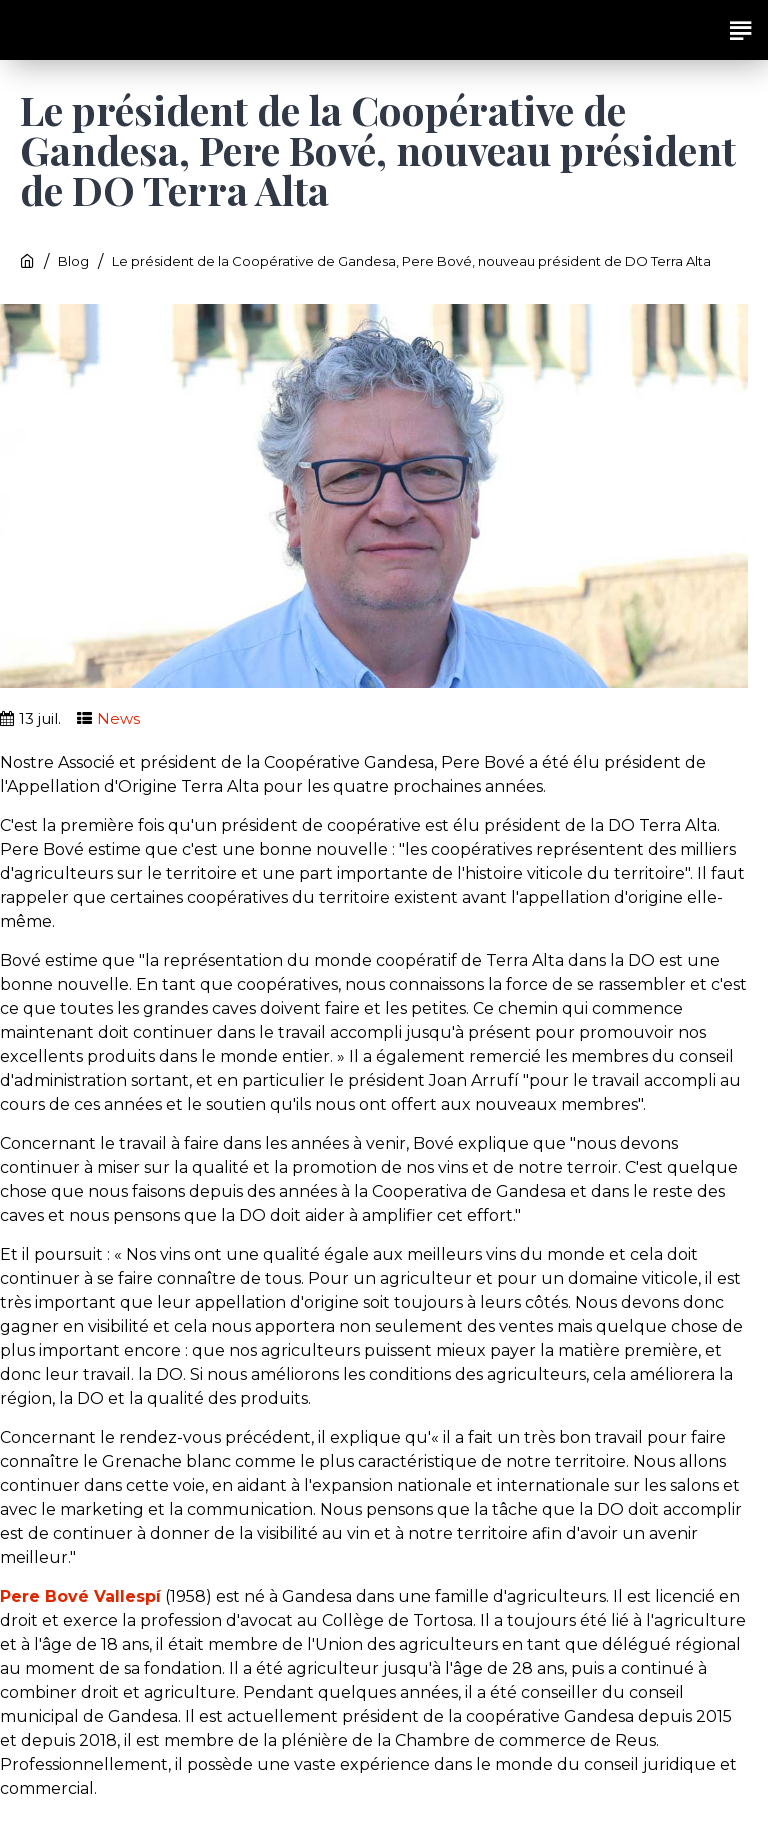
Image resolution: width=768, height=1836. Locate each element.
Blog (73, 261)
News (118, 718)
